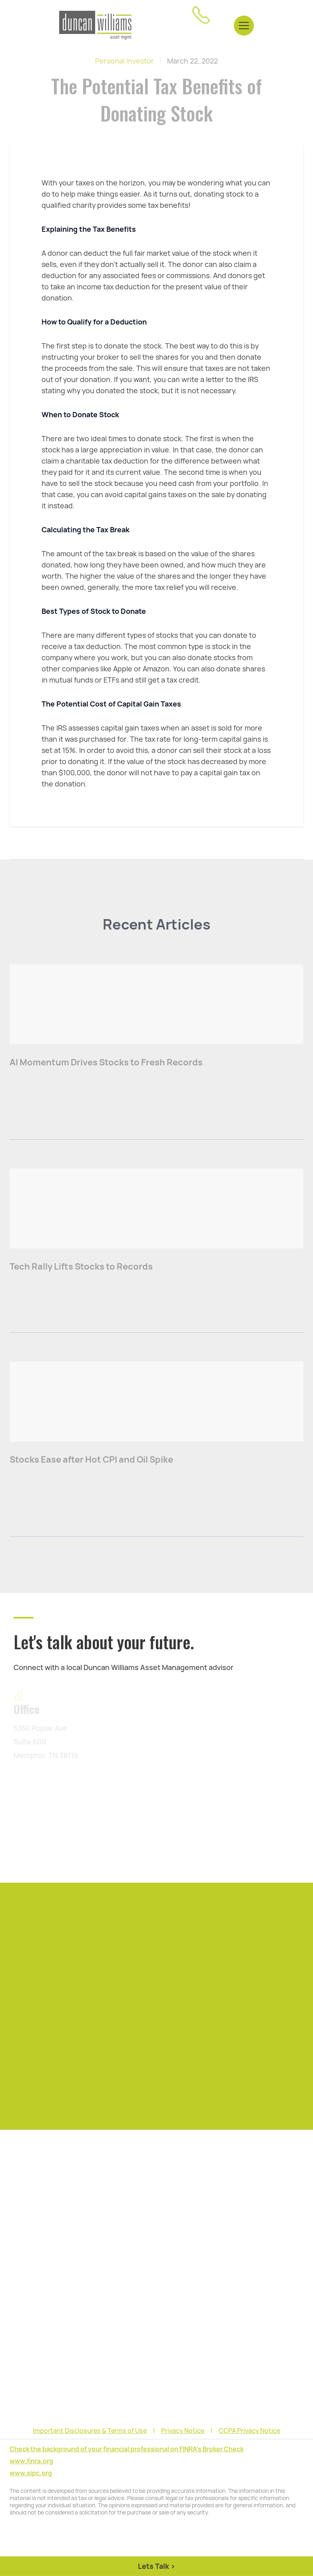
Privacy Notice (182, 2431)
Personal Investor (124, 61)
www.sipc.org (31, 2473)
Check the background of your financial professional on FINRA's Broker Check (126, 2449)
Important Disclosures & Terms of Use (90, 2431)
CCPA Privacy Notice (249, 2431)
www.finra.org (31, 2461)
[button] (244, 25)
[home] (95, 25)
